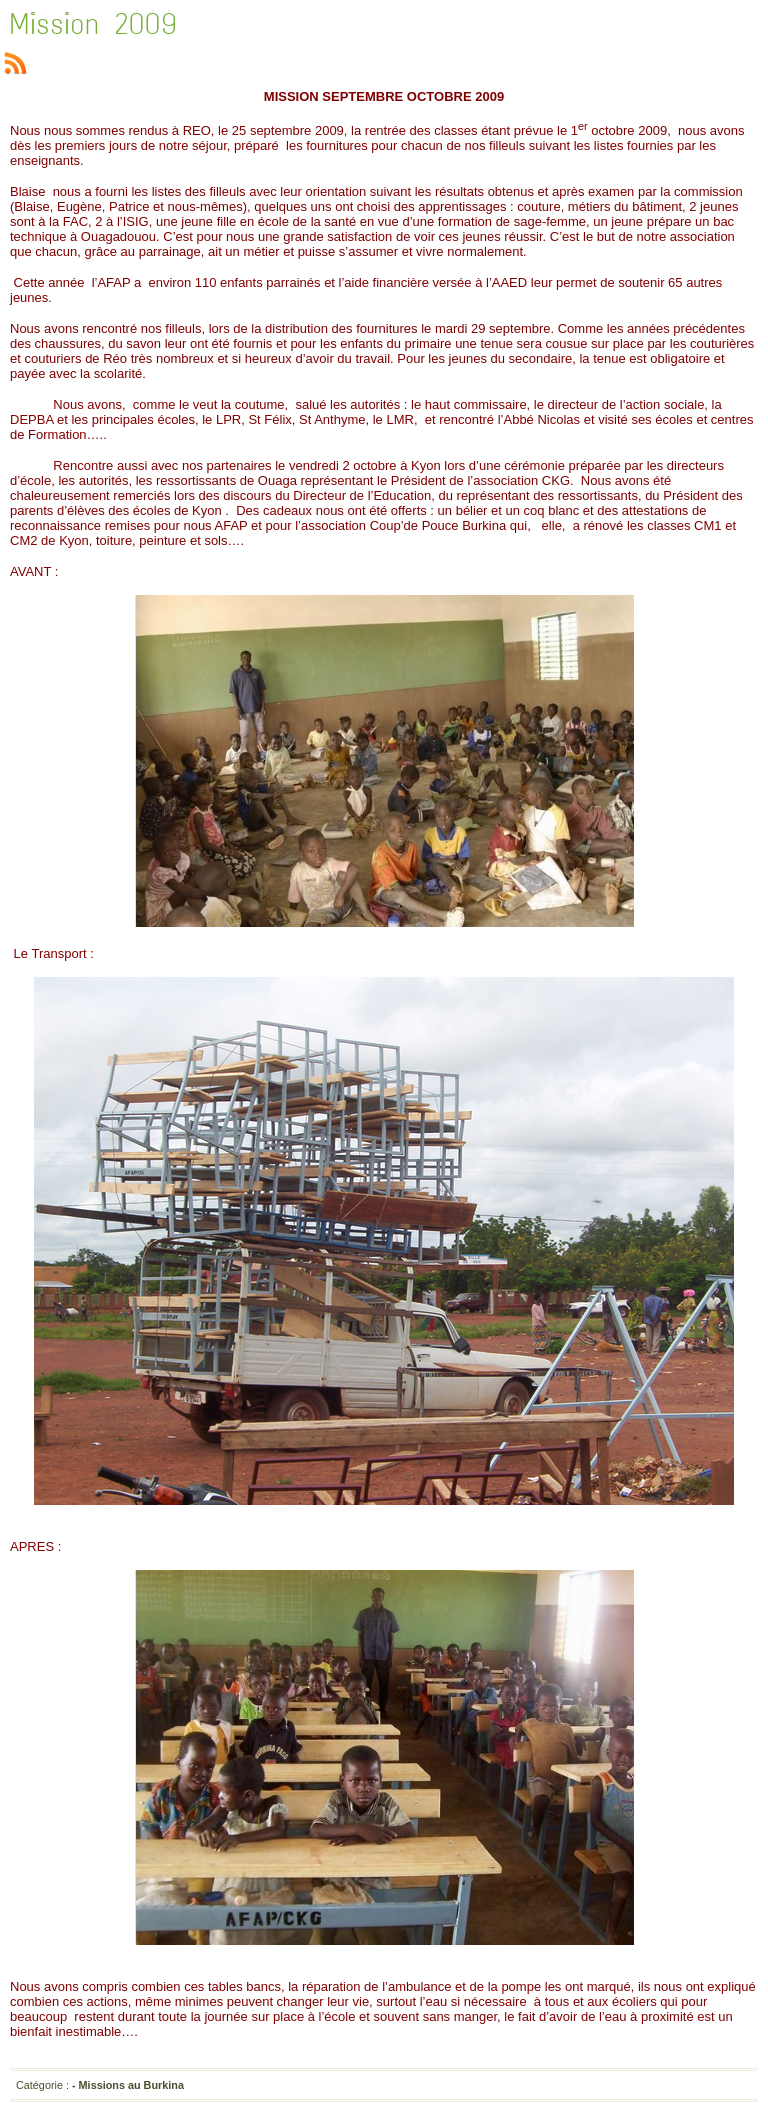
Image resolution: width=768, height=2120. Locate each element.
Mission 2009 (93, 24)
